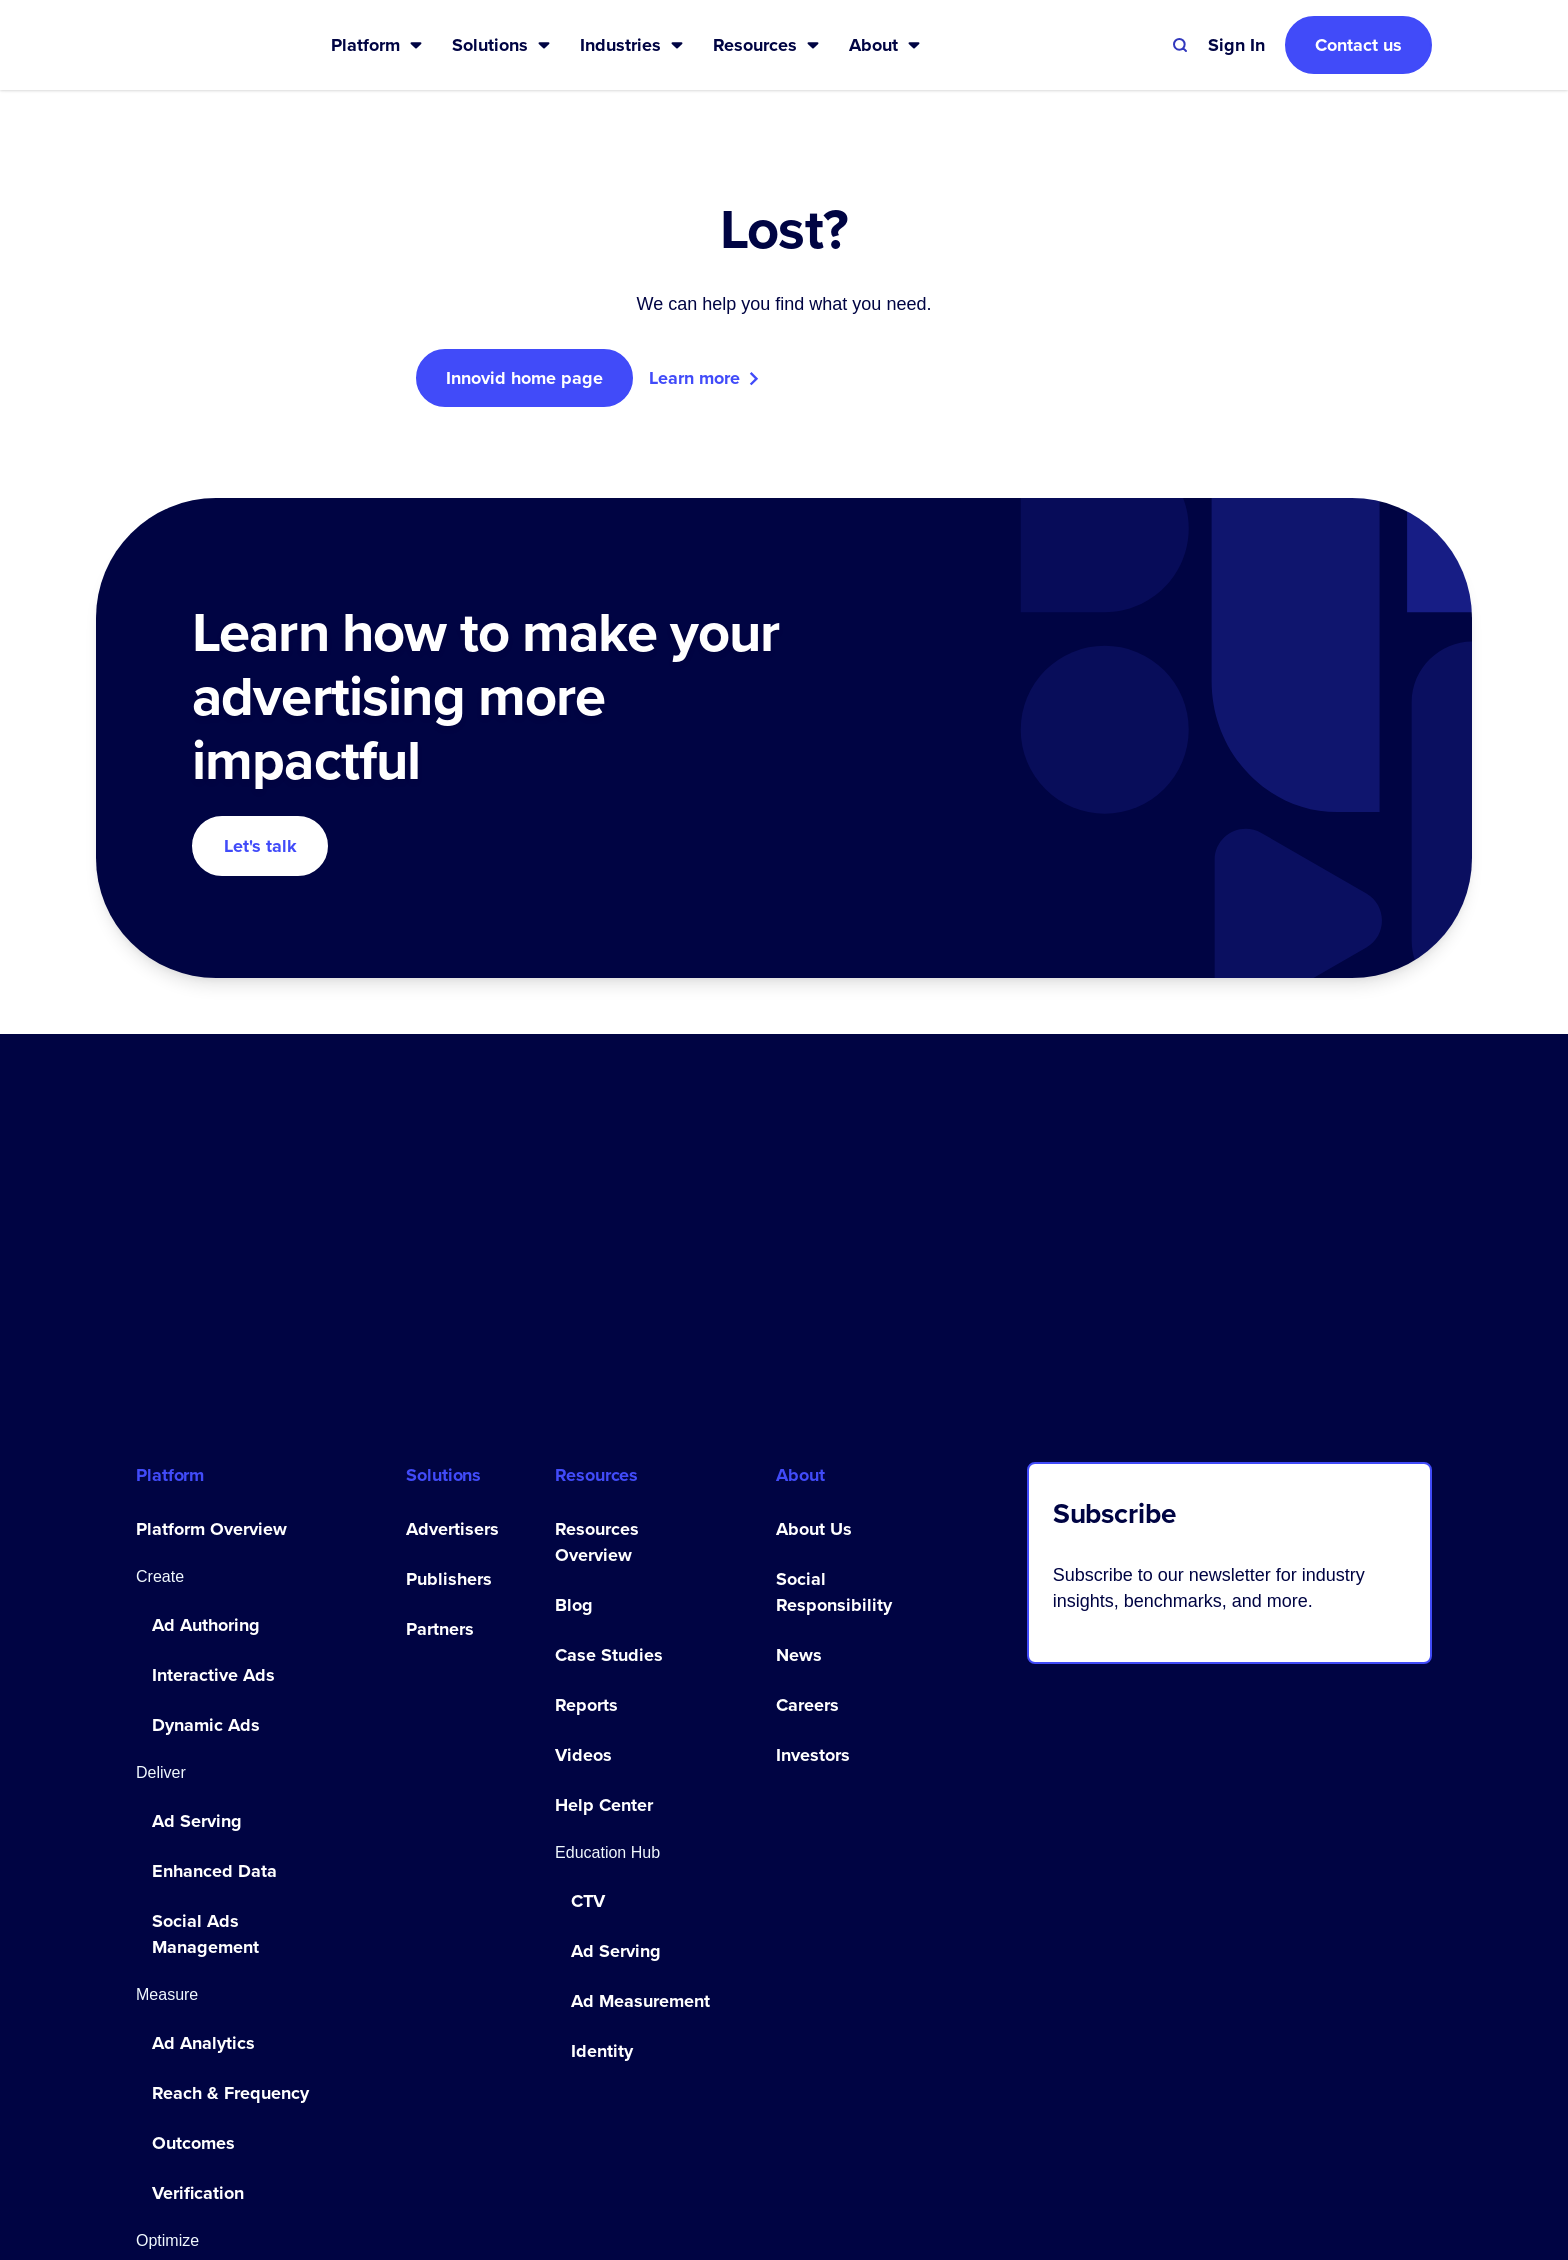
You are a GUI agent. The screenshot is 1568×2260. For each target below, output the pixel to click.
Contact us (1358, 45)
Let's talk (260, 846)
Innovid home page (524, 378)
